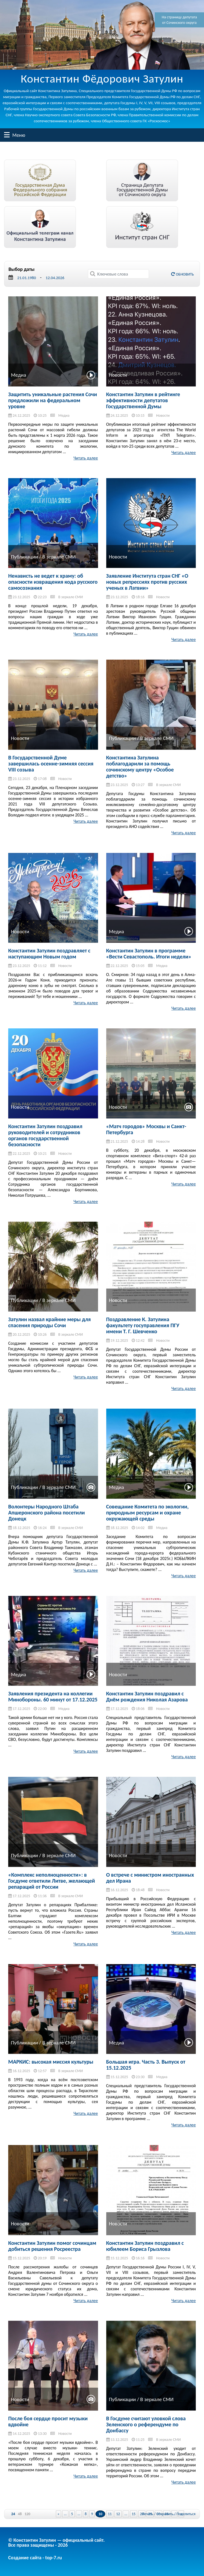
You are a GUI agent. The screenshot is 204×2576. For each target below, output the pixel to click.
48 (20, 2514)
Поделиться (186, 2514)
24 (13, 2514)
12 (118, 2514)
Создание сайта (24, 2558)
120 (27, 2514)
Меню (7, 134)
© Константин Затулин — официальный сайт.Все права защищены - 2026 (56, 2542)
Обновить (182, 274)
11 (110, 2514)
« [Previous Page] (58, 2514)
